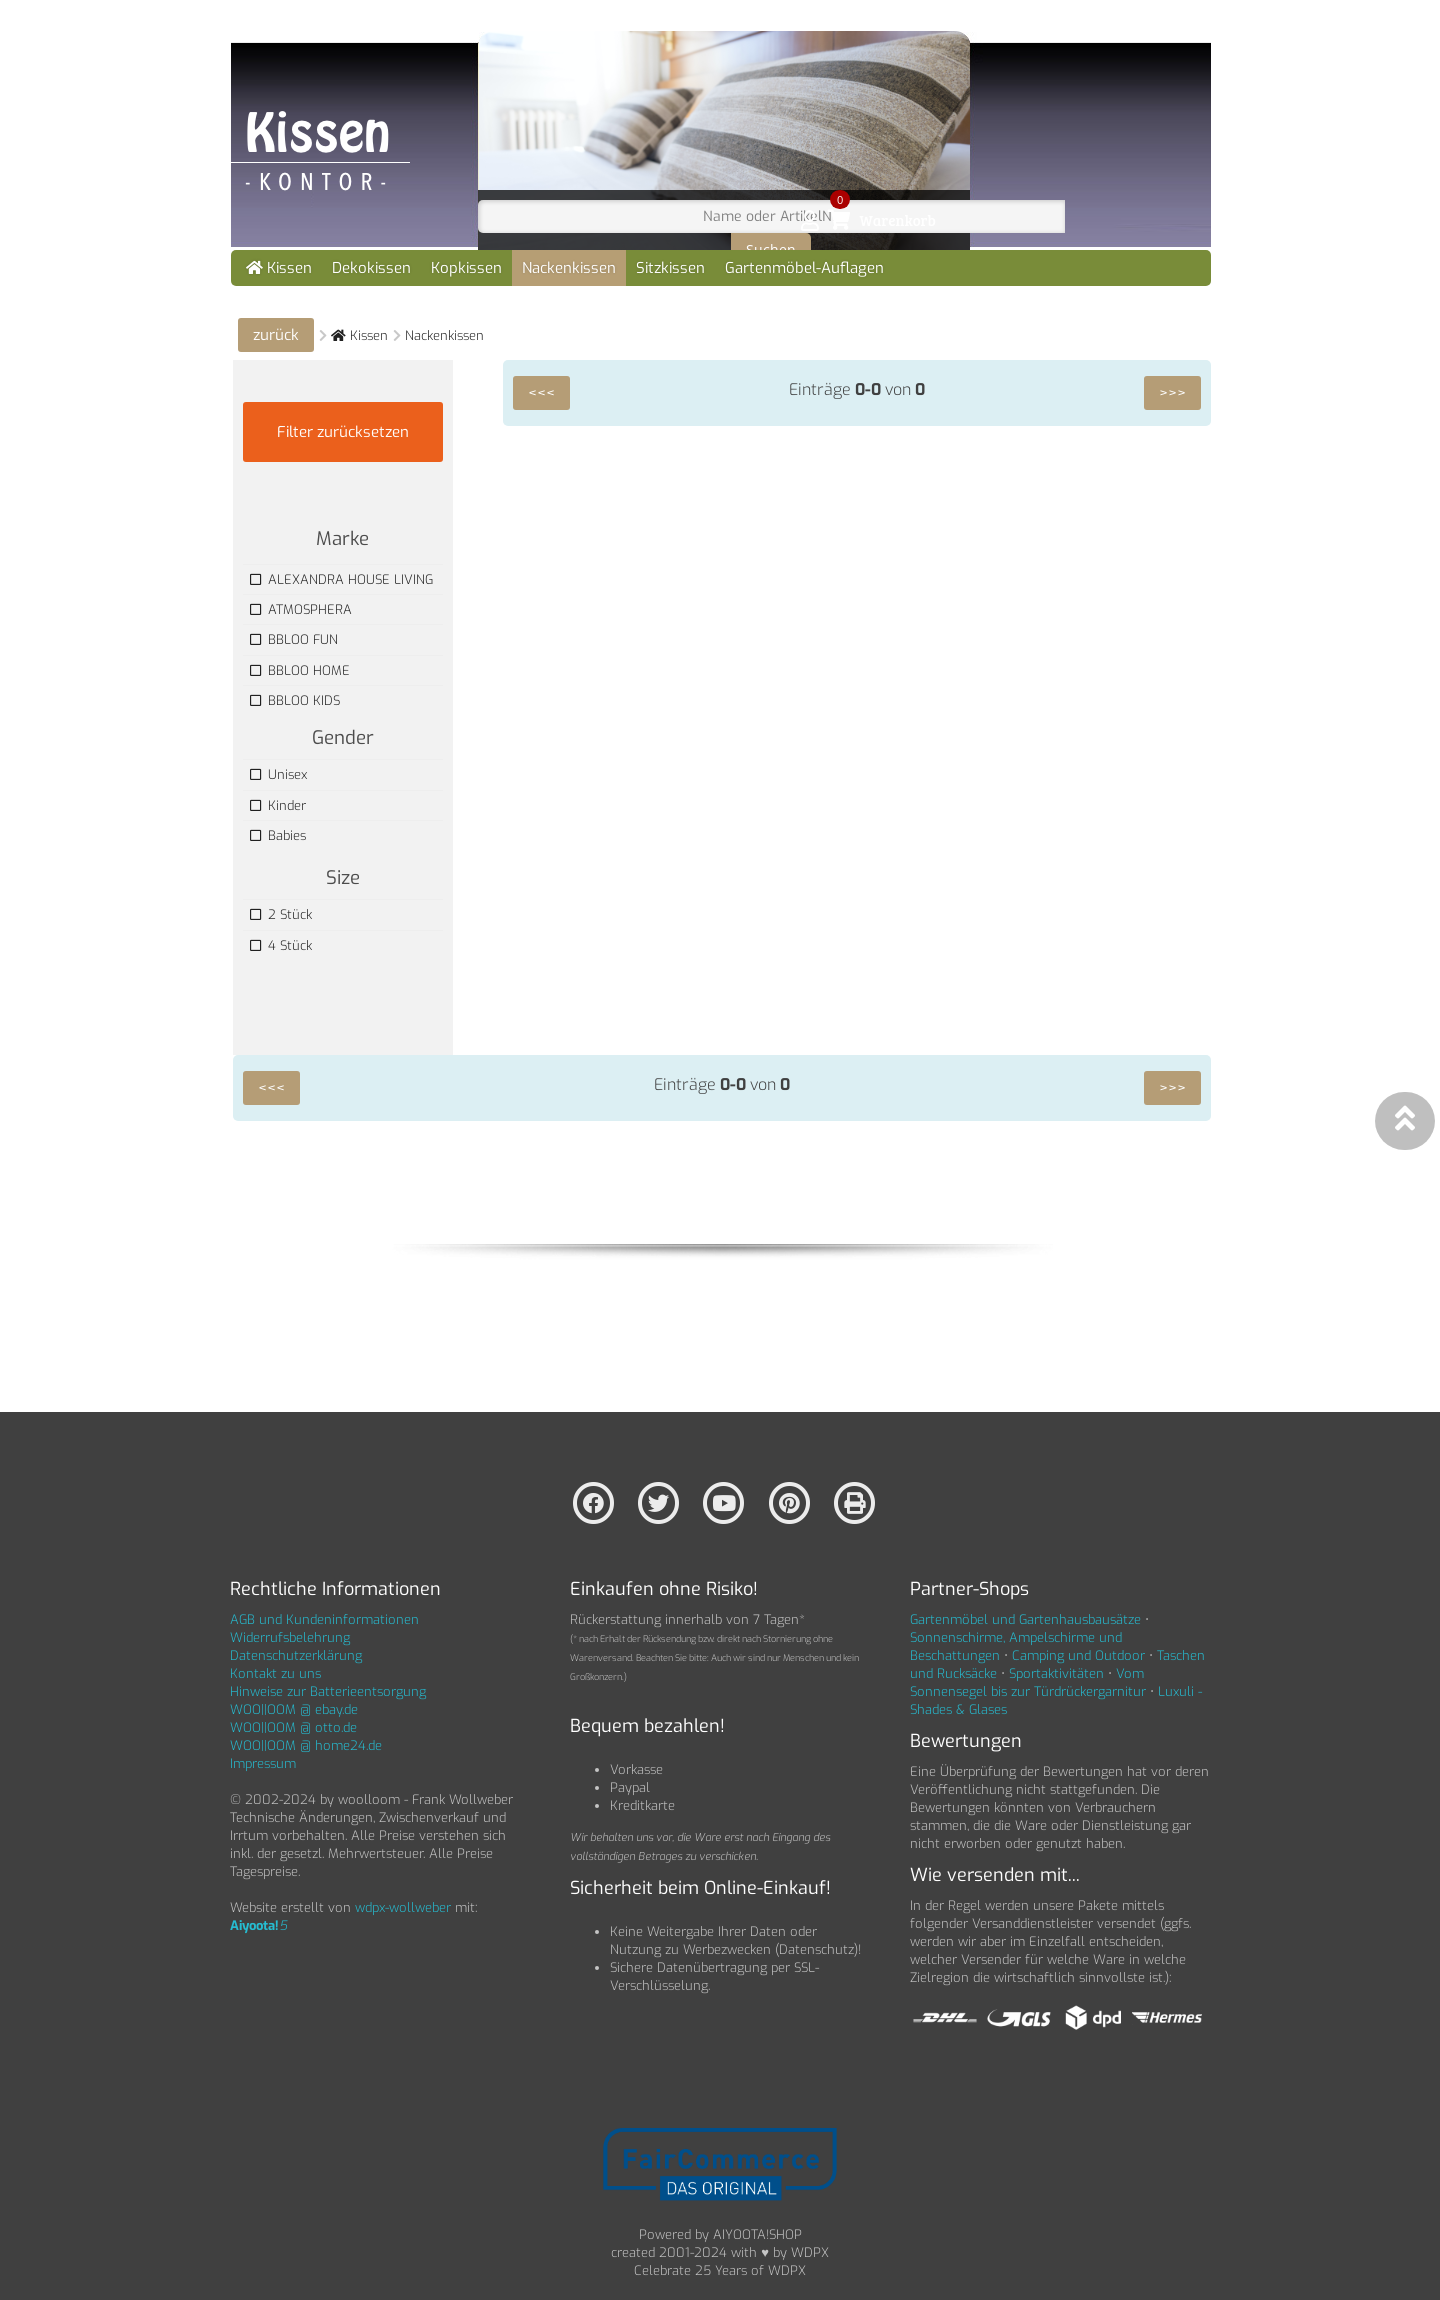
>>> (1172, 393)
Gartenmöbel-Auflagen (804, 268)
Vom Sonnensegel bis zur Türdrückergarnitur (1028, 1682)
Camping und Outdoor (1078, 1655)
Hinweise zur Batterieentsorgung (328, 1691)
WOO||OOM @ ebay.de (294, 1709)
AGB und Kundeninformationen (324, 1619)
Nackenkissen (569, 268)
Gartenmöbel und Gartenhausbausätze (1025, 1619)
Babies (278, 835)
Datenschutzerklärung (296, 1655)
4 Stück (281, 945)
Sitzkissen (670, 268)
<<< (541, 393)
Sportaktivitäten (1056, 1673)
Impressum (263, 1763)
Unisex (278, 774)
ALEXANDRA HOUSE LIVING (341, 579)
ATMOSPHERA (301, 609)
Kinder (278, 805)
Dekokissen (371, 268)
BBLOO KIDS (295, 700)
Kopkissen (466, 268)
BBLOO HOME (300, 670)
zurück (276, 335)
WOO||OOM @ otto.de (293, 1727)
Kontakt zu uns (275, 1673)
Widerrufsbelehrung (290, 1637)
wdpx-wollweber (403, 1907)
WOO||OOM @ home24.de (306, 1745)
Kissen (279, 268)
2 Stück (281, 914)
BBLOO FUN (294, 639)
